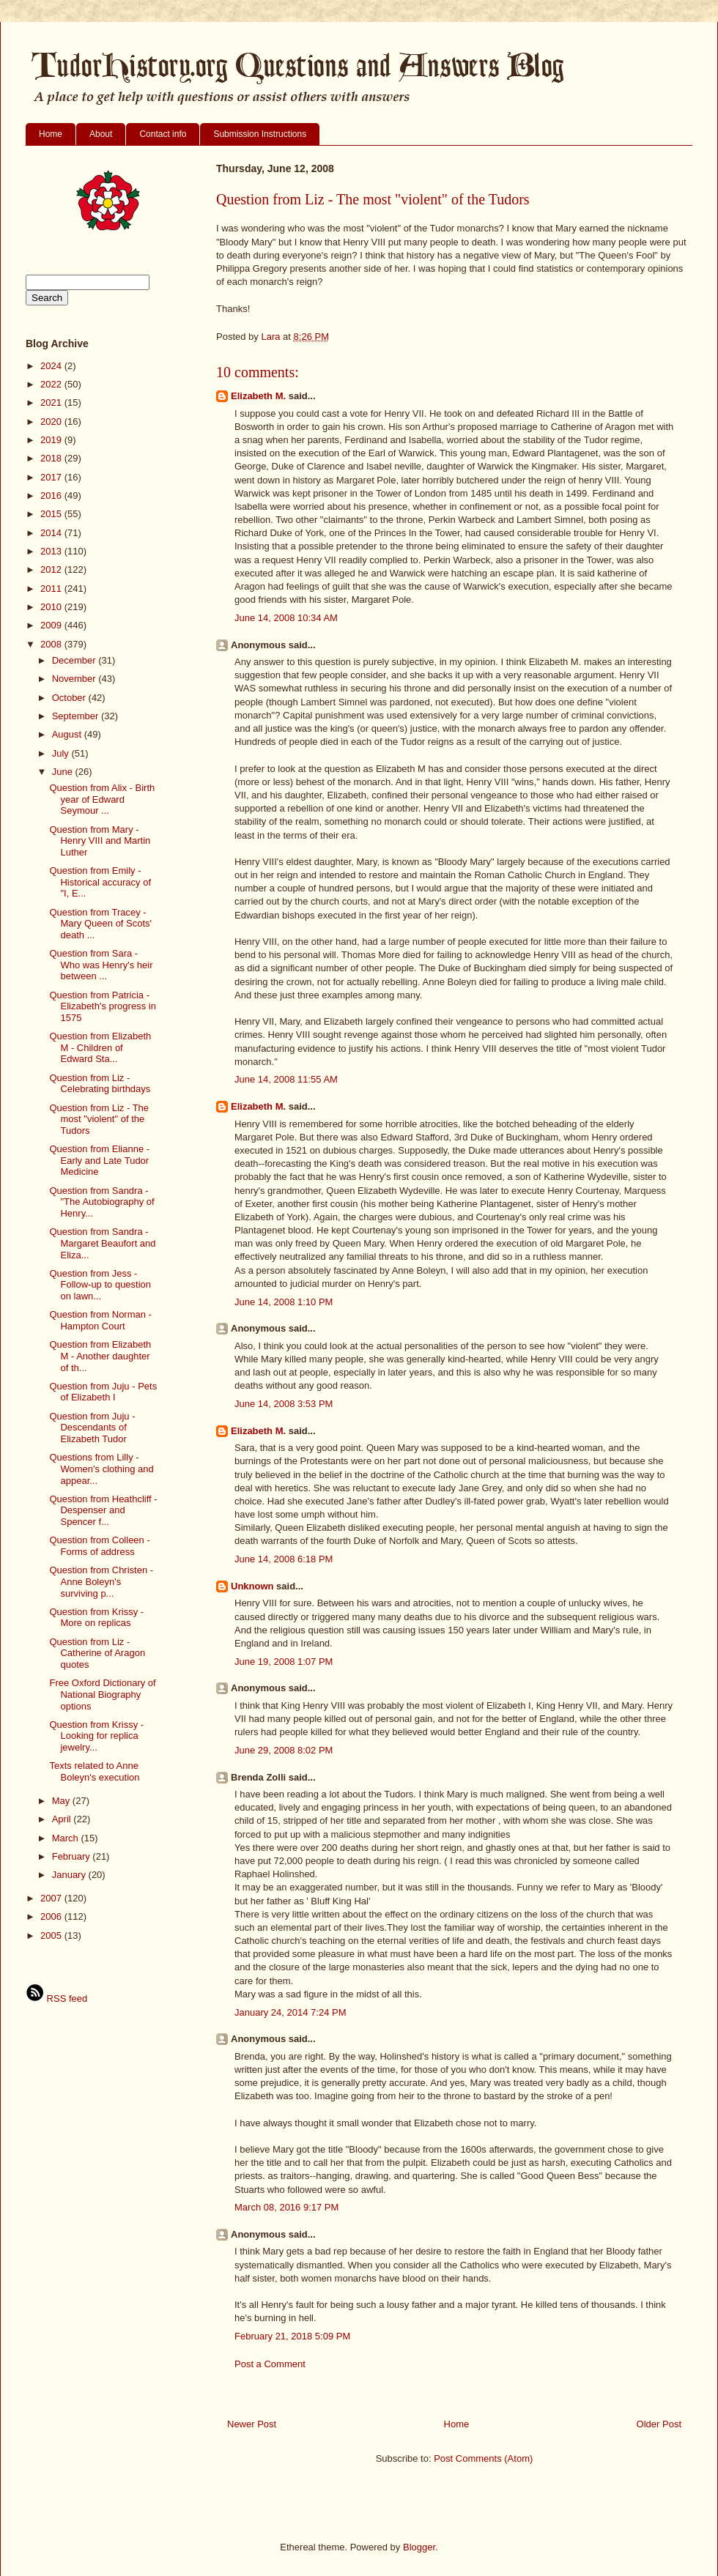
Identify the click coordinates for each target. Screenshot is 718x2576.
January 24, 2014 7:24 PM (290, 2012)
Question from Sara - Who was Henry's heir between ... (100, 964)
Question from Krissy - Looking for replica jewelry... (96, 1736)
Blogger (419, 2547)
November (75, 678)
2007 (52, 1898)
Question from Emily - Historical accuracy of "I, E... (100, 882)
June (63, 771)
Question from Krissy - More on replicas (96, 1617)
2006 (52, 1916)
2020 (52, 421)
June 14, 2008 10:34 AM (286, 617)
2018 (52, 458)
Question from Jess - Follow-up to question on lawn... (100, 1285)
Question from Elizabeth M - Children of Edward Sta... (100, 1047)
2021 (52, 402)
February (72, 1856)
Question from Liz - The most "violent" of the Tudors (99, 1119)
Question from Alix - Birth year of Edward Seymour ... (102, 799)
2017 (52, 477)
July (62, 753)
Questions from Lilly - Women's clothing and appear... (101, 1468)
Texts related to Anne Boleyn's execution (94, 1771)
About (100, 134)
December (75, 660)
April (63, 1819)
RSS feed (56, 1998)
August (68, 734)
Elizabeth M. (258, 395)
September (76, 715)
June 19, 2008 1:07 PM (283, 1661)
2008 (52, 644)
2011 (52, 588)
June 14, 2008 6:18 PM (283, 1559)
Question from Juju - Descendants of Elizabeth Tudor (92, 1427)
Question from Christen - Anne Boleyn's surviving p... (101, 1581)
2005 (52, 1935)
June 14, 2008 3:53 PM (283, 1403)
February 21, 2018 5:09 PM (292, 2336)
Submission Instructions (259, 134)
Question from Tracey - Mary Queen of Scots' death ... (100, 923)
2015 (52, 513)
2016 (52, 495)
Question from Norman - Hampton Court (100, 1320)
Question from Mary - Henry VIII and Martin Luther (99, 841)
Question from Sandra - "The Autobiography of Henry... (101, 1202)
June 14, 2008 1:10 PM (283, 1301)
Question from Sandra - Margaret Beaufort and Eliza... (102, 1243)
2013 (52, 551)
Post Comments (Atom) (483, 2458)
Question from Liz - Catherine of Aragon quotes (97, 1653)
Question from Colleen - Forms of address (99, 1545)
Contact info (162, 134)
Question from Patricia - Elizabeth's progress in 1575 (102, 1006)
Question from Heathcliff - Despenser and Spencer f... (103, 1510)
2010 (52, 606)
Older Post (659, 2424)
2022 (52, 384)
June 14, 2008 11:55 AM (286, 1079)
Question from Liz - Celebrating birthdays (99, 1083)
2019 (52, 439)
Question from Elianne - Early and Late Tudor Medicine (99, 1160)
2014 (52, 532)
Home (50, 134)
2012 (52, 569)
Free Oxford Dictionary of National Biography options (102, 1694)
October (70, 697)
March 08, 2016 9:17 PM (286, 2207)
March (66, 1838)
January (70, 1874)
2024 (52, 365)
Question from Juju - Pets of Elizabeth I (103, 1392)
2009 (52, 625)
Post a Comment (270, 2363)
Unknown (252, 1586)
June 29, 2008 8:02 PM (283, 1750)
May (62, 1800)
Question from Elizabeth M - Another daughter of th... (100, 1356)
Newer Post (251, 2424)
